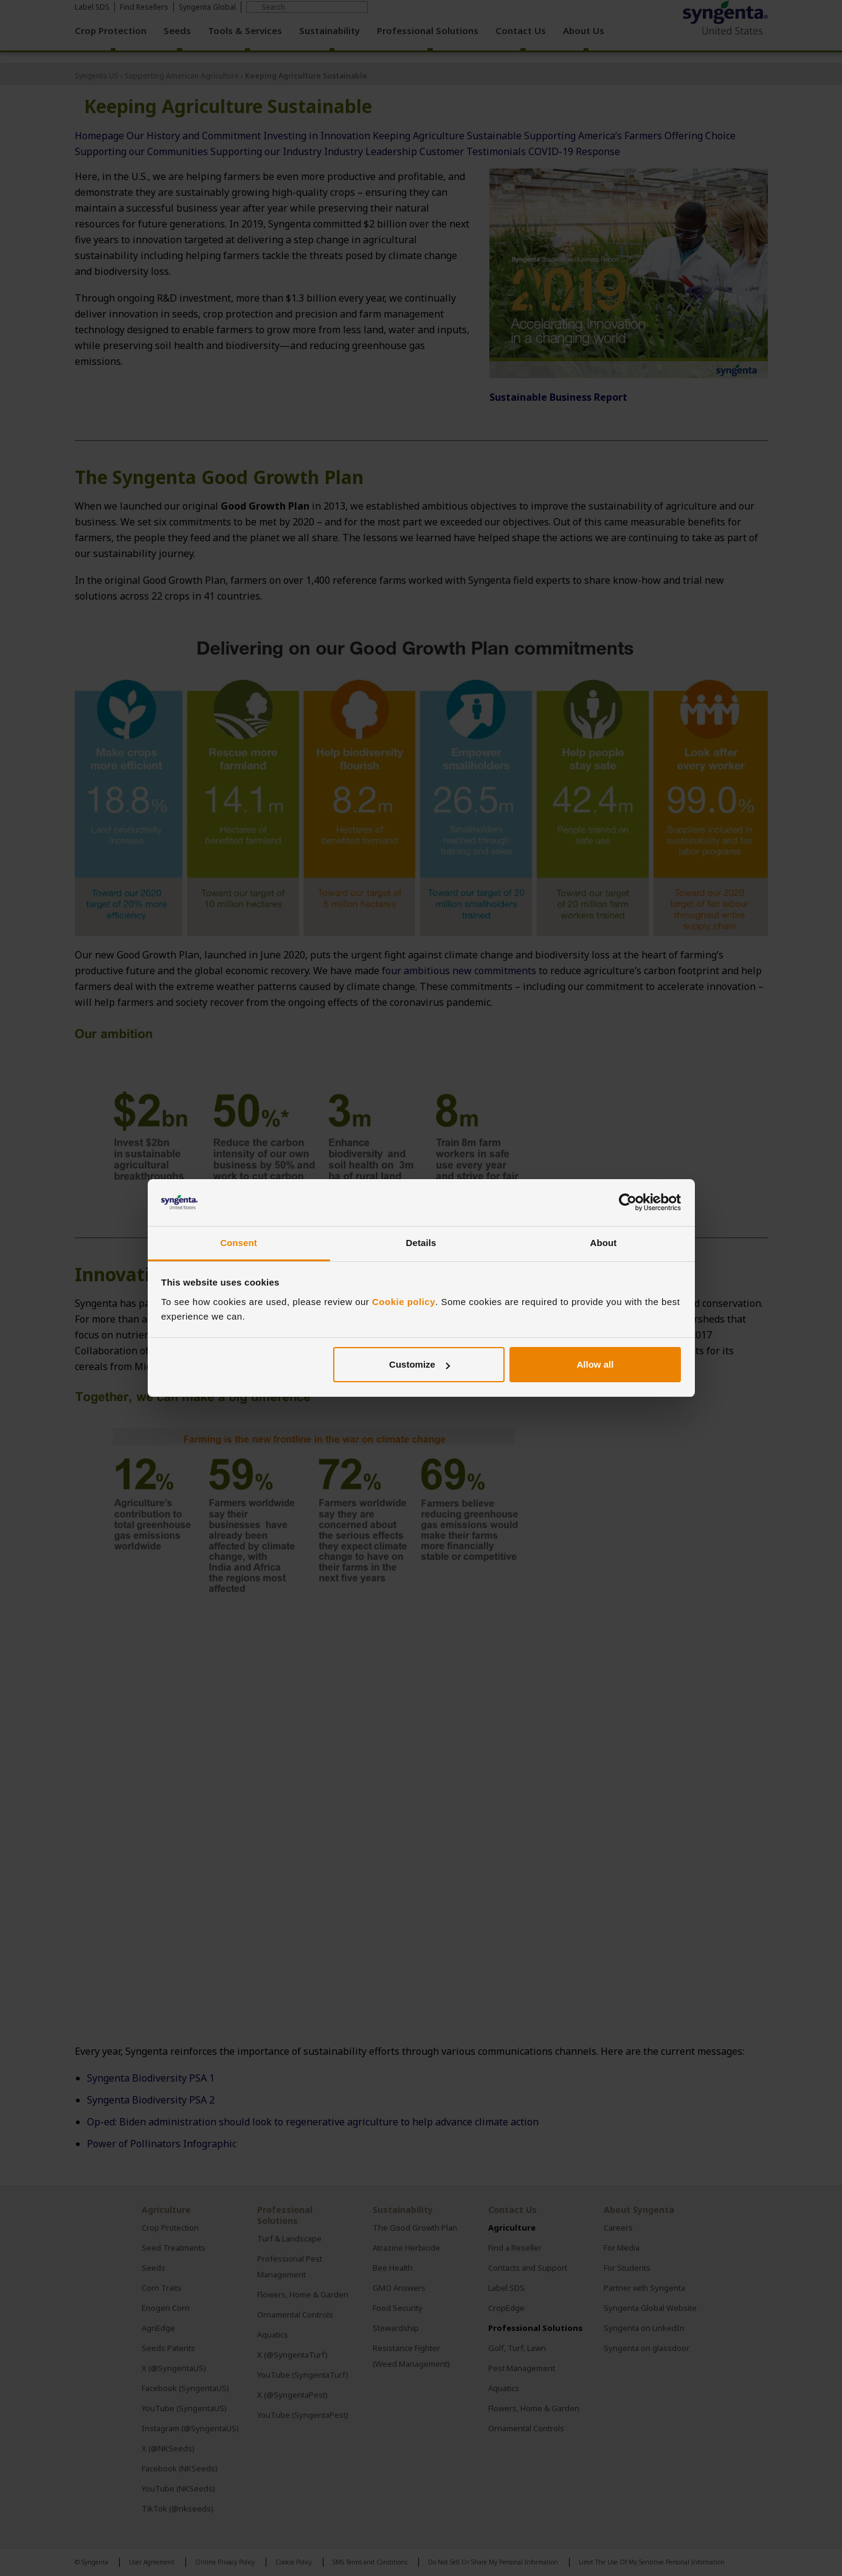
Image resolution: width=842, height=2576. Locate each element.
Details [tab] (421, 1243)
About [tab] (603, 1243)
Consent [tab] (238, 1243)
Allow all (595, 1364)
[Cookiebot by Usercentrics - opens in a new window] (628, 1203)
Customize (419, 1364)
